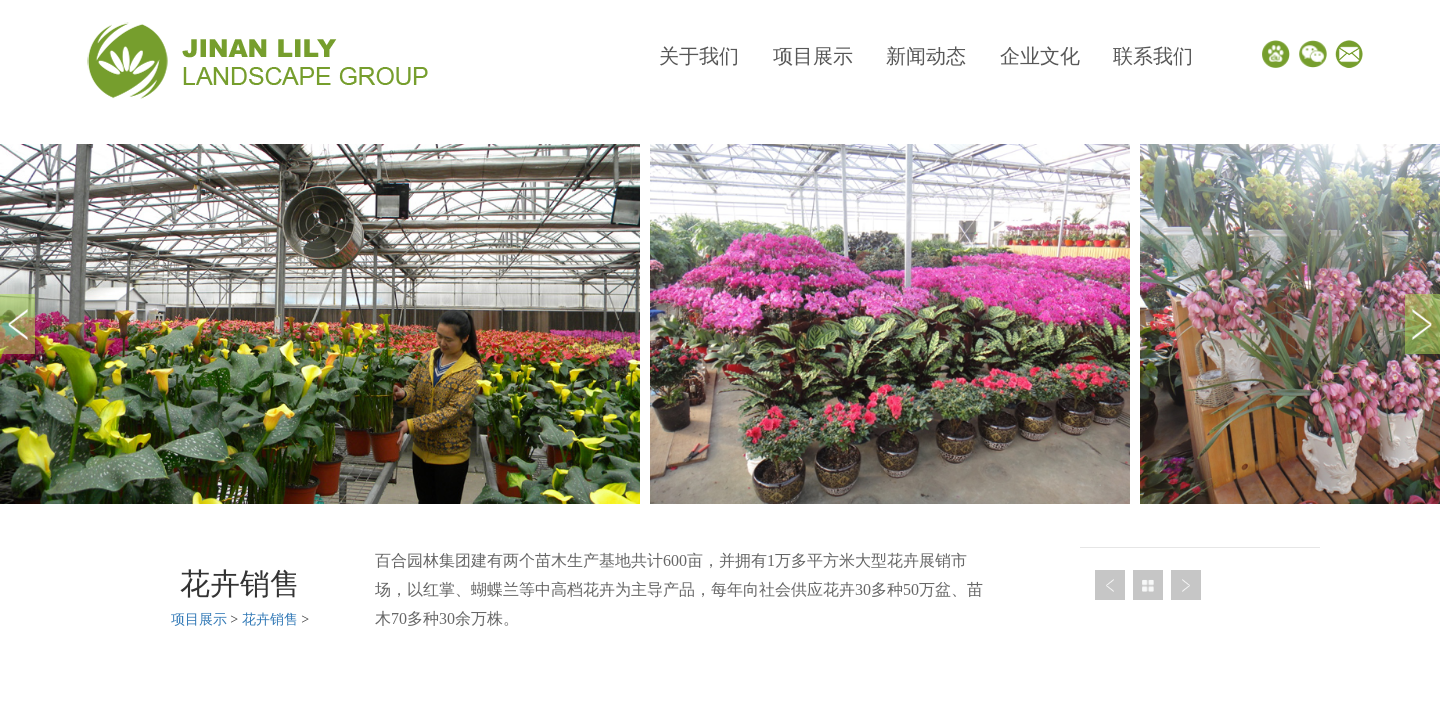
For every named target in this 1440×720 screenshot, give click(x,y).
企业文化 (1040, 56)
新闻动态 (926, 56)
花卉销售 (270, 619)
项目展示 (813, 56)
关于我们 (699, 56)
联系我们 (1153, 56)
